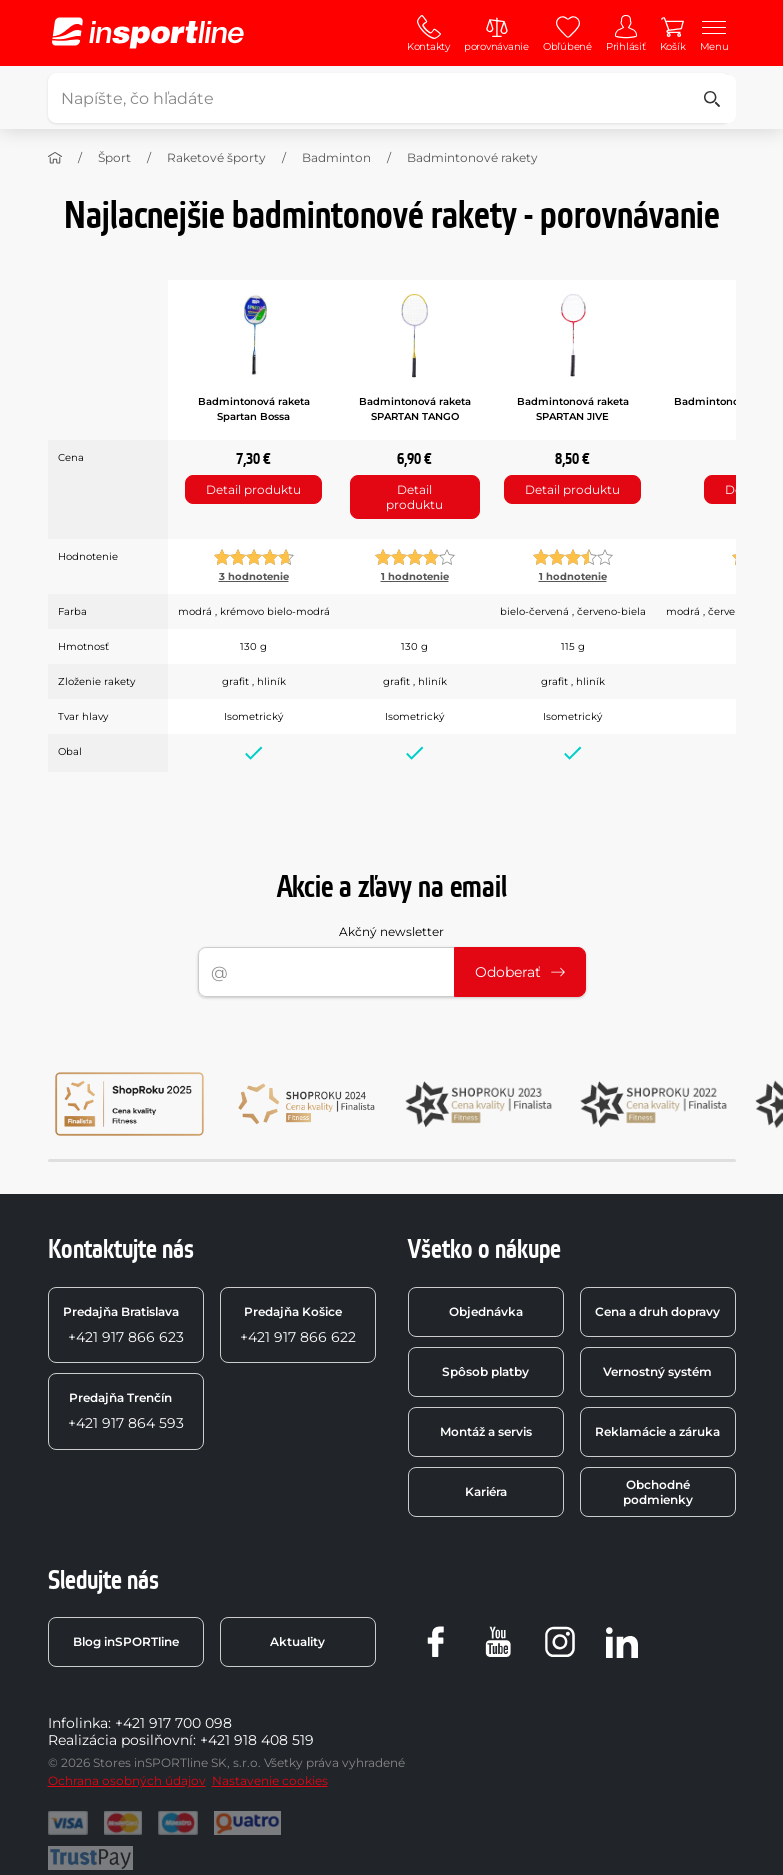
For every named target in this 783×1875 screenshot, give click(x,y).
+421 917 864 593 (126, 1411)
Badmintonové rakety (472, 157)
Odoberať (520, 972)
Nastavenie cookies (270, 1780)
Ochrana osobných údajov (127, 1780)
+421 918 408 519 (257, 1740)
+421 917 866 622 (298, 1325)
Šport (114, 157)
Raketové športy (216, 157)
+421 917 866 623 (123, 1325)
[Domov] (55, 158)
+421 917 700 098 (173, 1723)
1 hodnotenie (415, 576)
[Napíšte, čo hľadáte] (389, 98)
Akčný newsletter (391, 931)
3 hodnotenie (254, 576)
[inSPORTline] (148, 33)
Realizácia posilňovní (120, 1740)
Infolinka (78, 1723)
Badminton (336, 157)
